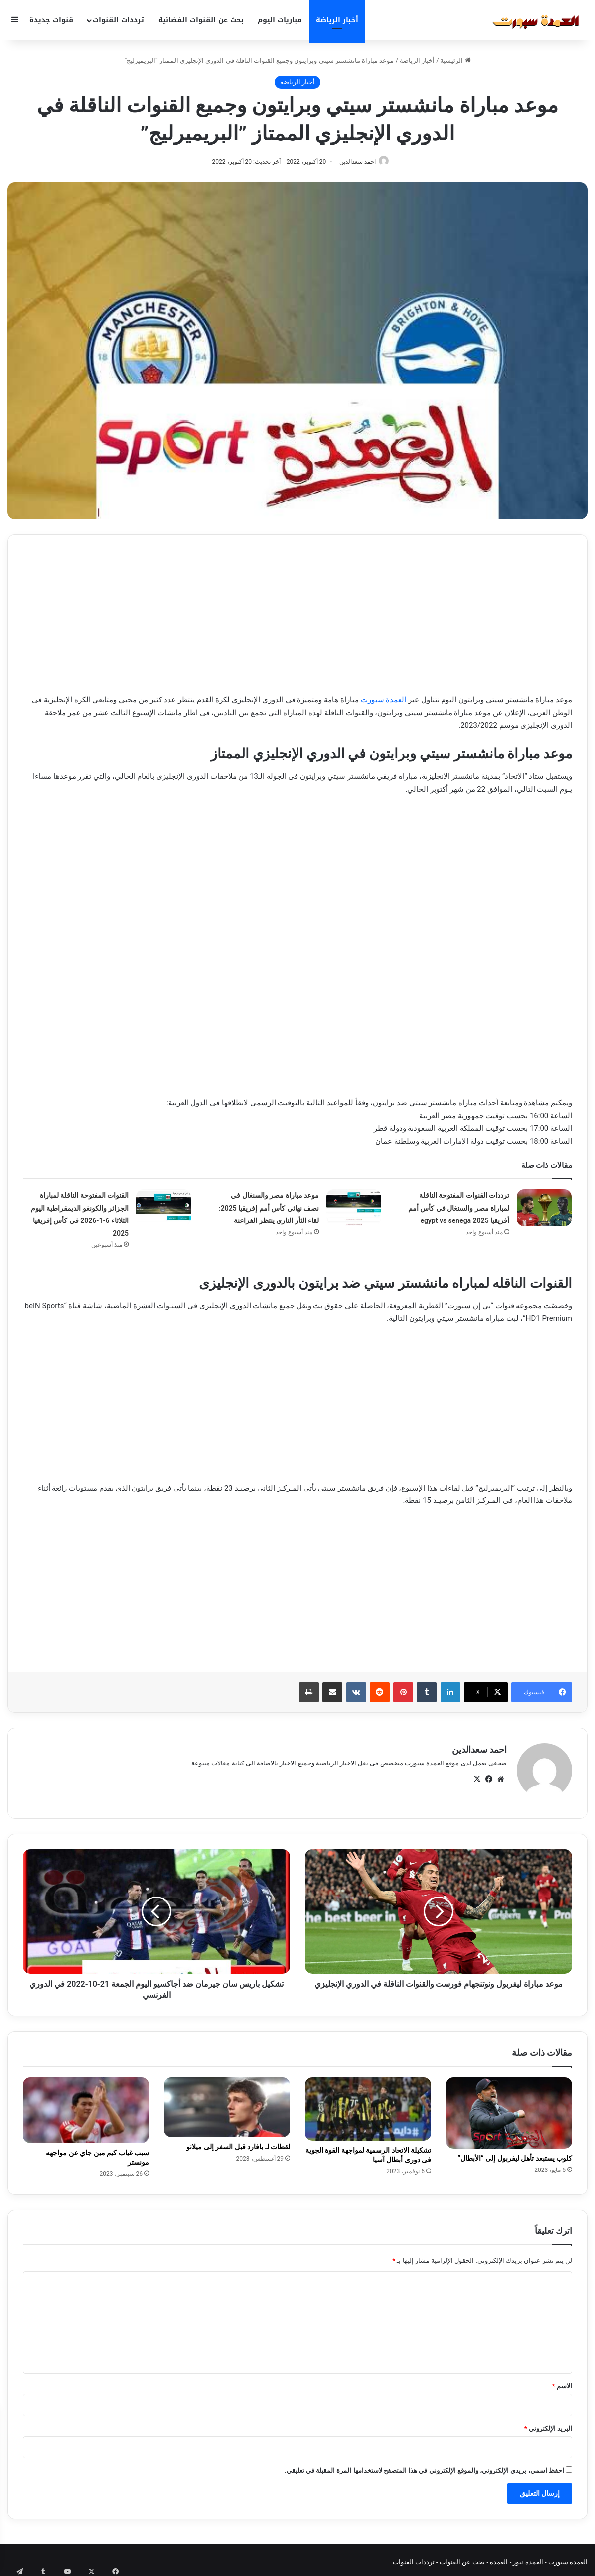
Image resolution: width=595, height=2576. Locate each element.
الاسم (562, 2382)
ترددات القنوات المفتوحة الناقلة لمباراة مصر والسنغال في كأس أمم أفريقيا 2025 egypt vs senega (458, 1208)
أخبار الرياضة (337, 20)
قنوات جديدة (51, 20)
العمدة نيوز (528, 2558)
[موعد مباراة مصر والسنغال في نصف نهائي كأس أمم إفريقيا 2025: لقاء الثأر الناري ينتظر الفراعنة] (353, 1208)
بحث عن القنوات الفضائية (201, 20)
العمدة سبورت (384, 700)
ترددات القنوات (118, 20)
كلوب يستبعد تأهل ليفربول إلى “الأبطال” (515, 2154)
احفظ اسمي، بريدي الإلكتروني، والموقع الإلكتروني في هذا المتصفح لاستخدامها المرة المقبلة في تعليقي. (424, 2466)
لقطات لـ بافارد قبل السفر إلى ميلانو (238, 2143)
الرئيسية (455, 60)
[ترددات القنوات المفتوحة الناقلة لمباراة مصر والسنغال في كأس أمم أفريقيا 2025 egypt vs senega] (544, 1208)
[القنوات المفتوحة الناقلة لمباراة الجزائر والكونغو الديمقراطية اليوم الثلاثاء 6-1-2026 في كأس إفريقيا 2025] (163, 1208)
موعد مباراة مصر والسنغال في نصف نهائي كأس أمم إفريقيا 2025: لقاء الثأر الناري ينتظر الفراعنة (269, 1208)
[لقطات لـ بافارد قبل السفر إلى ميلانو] (227, 2103)
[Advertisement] (297, 620)
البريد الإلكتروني (548, 2424)
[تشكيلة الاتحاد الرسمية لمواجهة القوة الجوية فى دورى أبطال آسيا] (368, 2104)
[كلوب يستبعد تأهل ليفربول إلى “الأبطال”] (509, 2108)
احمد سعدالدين (355, 161)
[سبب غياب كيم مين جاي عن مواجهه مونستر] (86, 2106)
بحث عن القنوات (462, 2558)
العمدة (499, 2558)
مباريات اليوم (280, 20)
